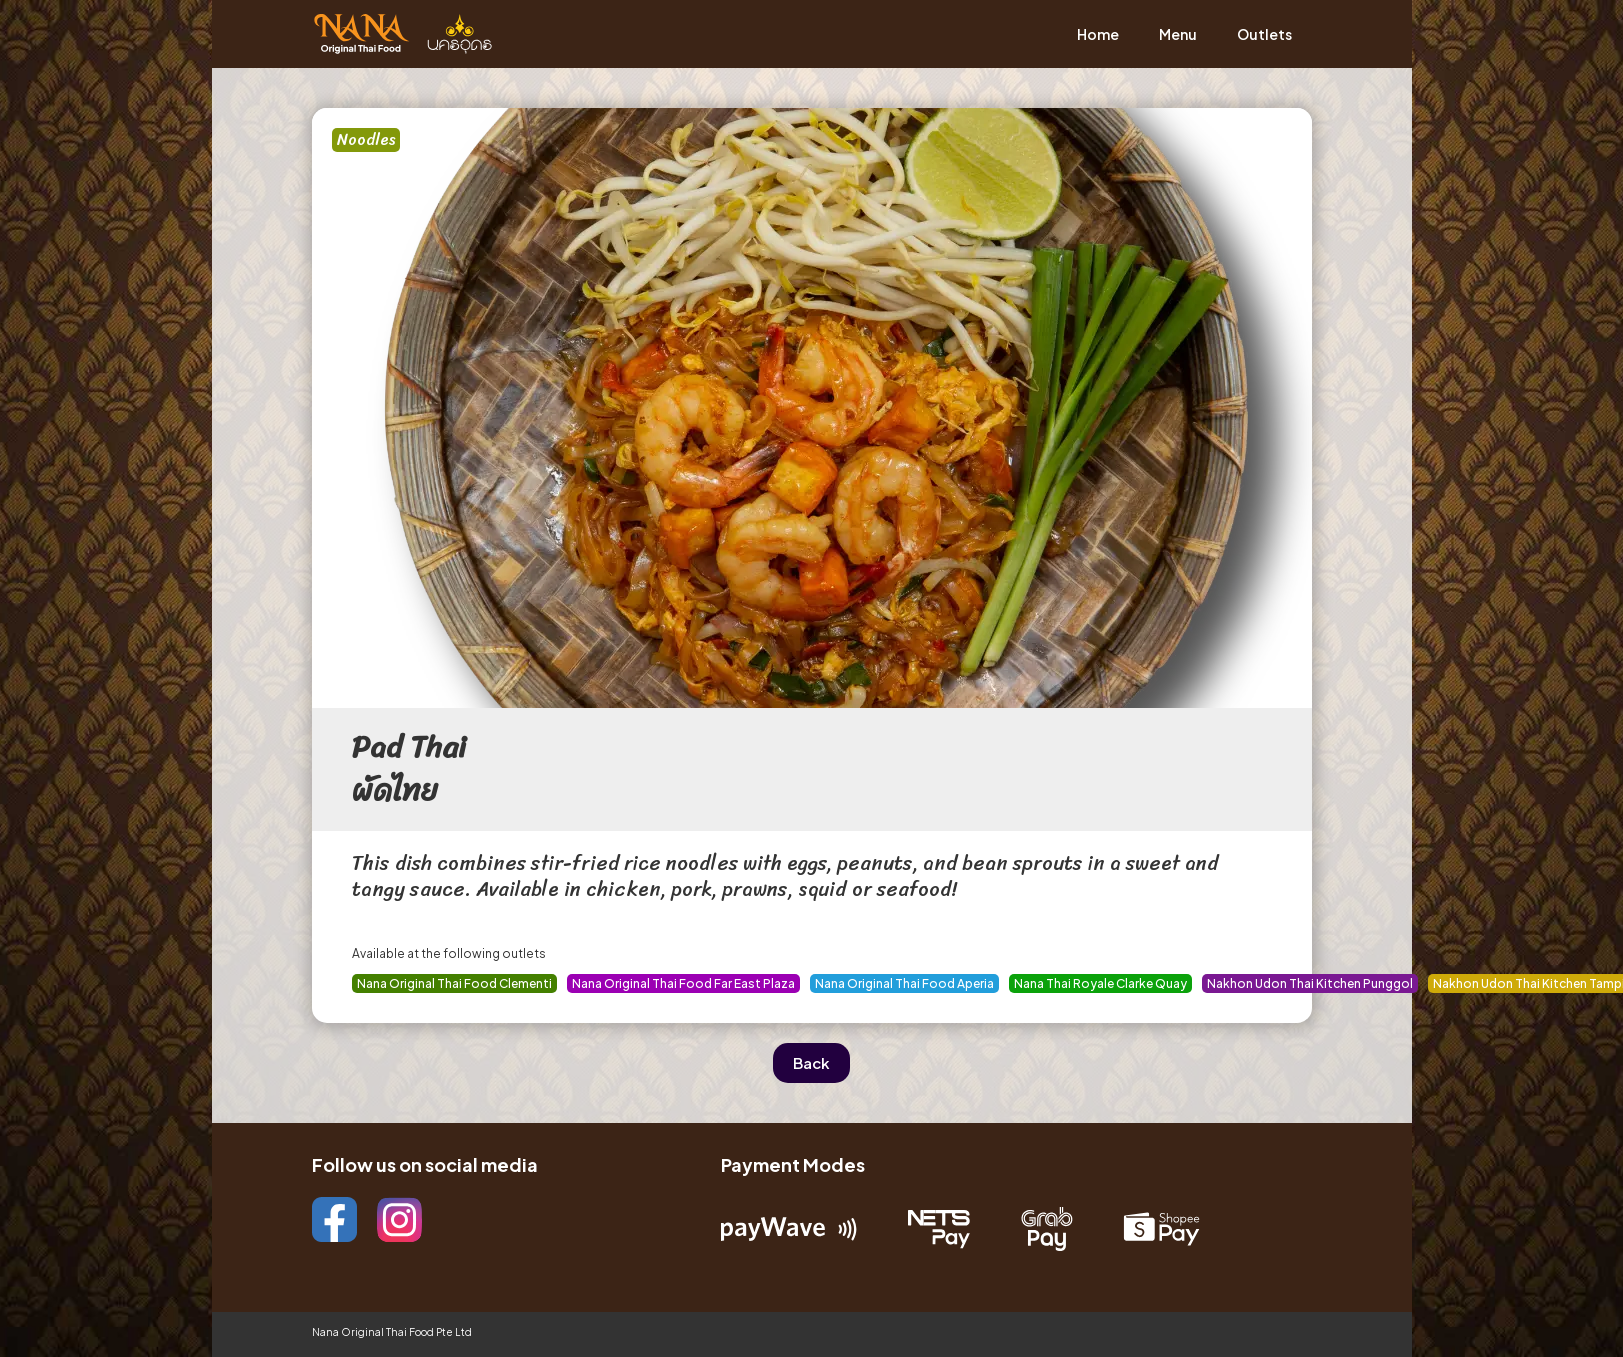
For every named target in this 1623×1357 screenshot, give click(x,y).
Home (1098, 34)
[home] (402, 34)
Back (811, 1062)
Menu (1178, 34)
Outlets (1264, 34)
